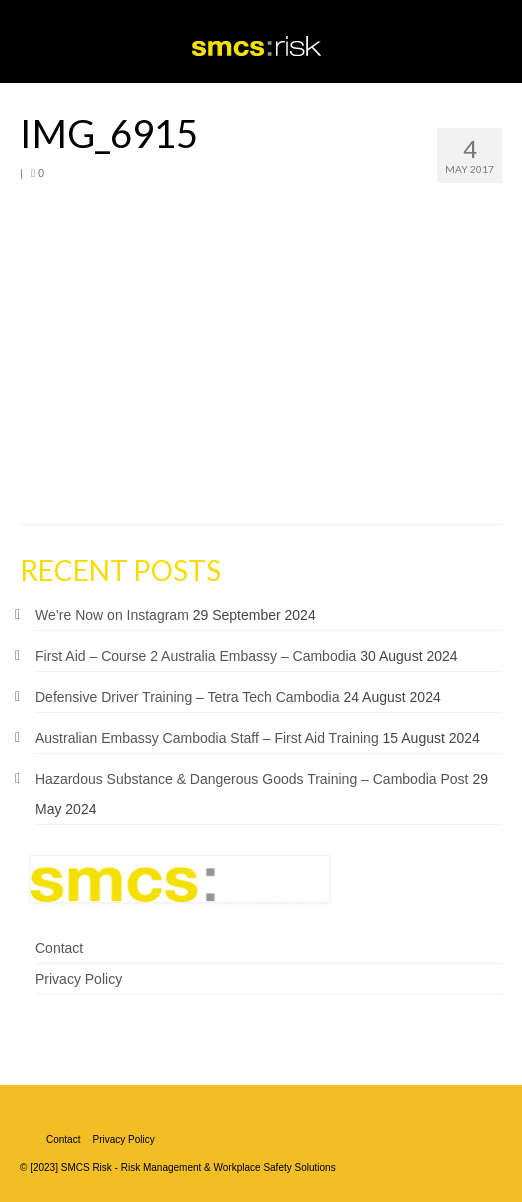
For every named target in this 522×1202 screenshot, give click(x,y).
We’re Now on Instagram (112, 615)
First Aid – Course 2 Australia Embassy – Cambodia (195, 656)
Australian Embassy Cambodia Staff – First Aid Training (207, 738)
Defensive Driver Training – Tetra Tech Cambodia (187, 697)
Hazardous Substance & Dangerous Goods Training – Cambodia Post (251, 779)
